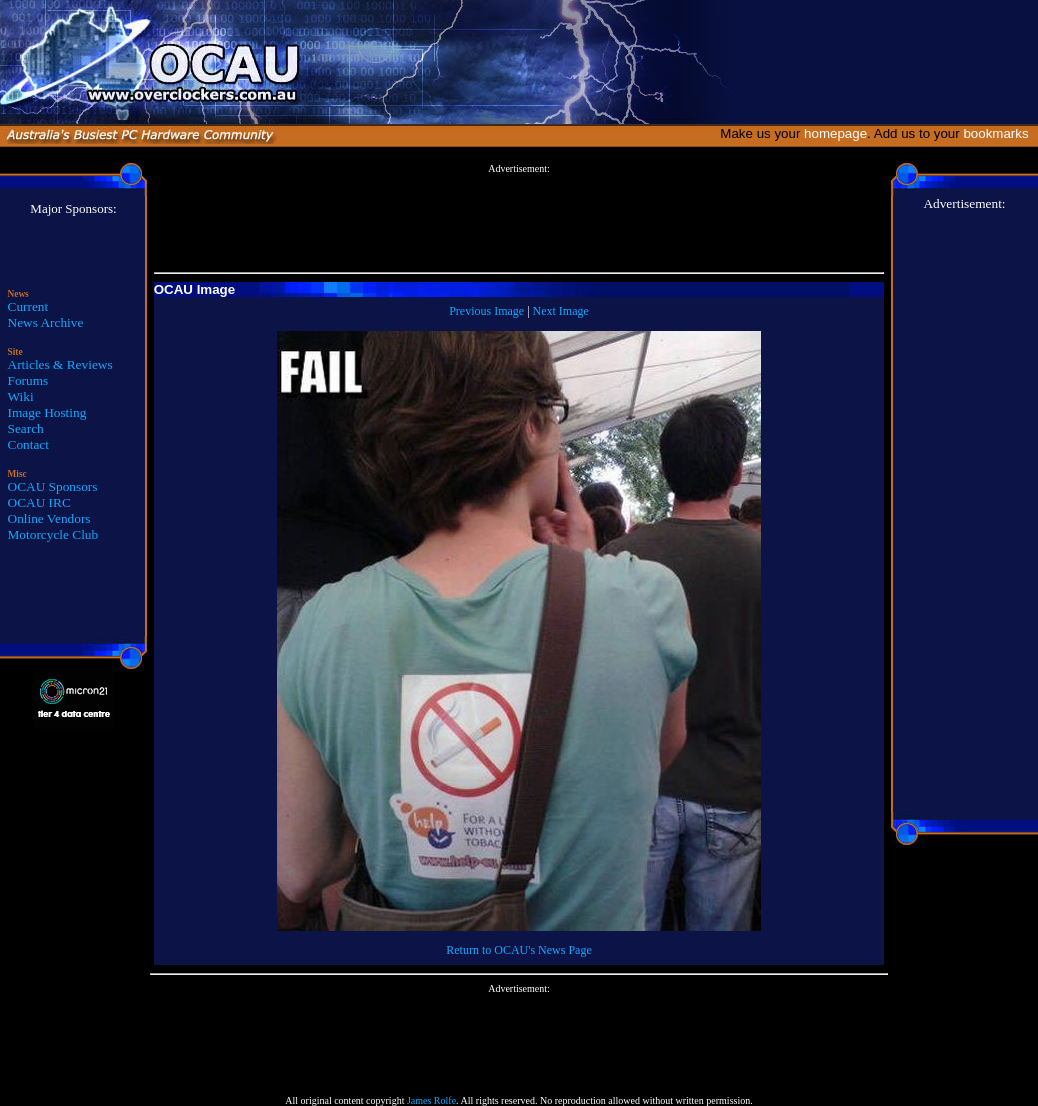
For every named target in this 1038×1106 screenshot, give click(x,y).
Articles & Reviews (60, 364)
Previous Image (486, 311)
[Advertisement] (519, 219)
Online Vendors (49, 518)
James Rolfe (431, 1100)
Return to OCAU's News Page (518, 950)
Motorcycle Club (53, 534)
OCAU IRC (39, 502)
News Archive (46, 322)
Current (28, 306)
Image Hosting (47, 412)
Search (26, 428)
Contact (28, 444)
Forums (28, 380)
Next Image (561, 311)
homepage (835, 133)
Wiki (21, 396)
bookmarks (999, 133)
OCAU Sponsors (53, 486)
